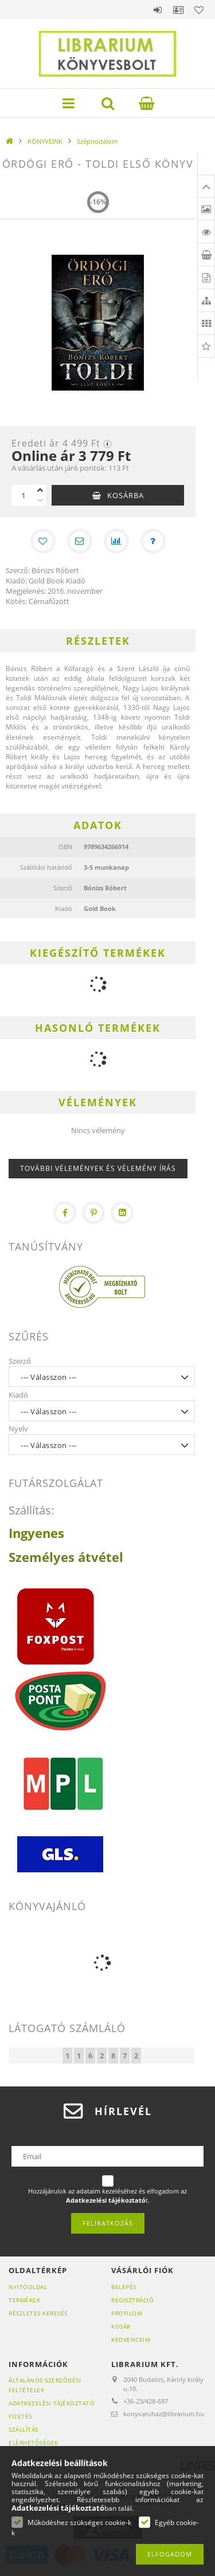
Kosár (121, 2326)
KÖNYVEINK (45, 141)
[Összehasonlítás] (116, 541)
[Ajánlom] (79, 541)
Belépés (157, 9)
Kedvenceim (130, 2340)
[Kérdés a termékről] (153, 541)
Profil (178, 9)
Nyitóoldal (28, 2287)
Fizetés (20, 2416)
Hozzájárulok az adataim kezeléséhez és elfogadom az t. (107, 2195)
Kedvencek (199, 9)
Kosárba (125, 495)
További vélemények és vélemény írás (98, 1168)
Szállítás (23, 2429)
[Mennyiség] (22, 495)
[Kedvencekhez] (43, 541)
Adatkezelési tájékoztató (52, 2403)
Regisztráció (132, 2300)
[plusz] (40, 490)
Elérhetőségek (33, 2443)
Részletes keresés (38, 2313)
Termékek (24, 2300)
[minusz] (40, 500)
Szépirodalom (97, 141)
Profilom (126, 2313)
